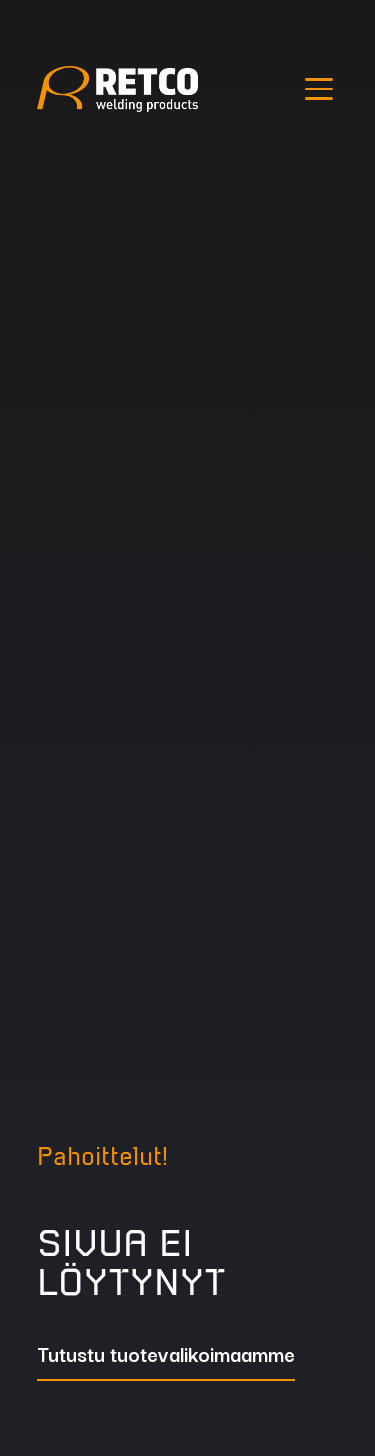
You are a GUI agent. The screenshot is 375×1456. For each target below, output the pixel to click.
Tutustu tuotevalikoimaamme (166, 1356)
